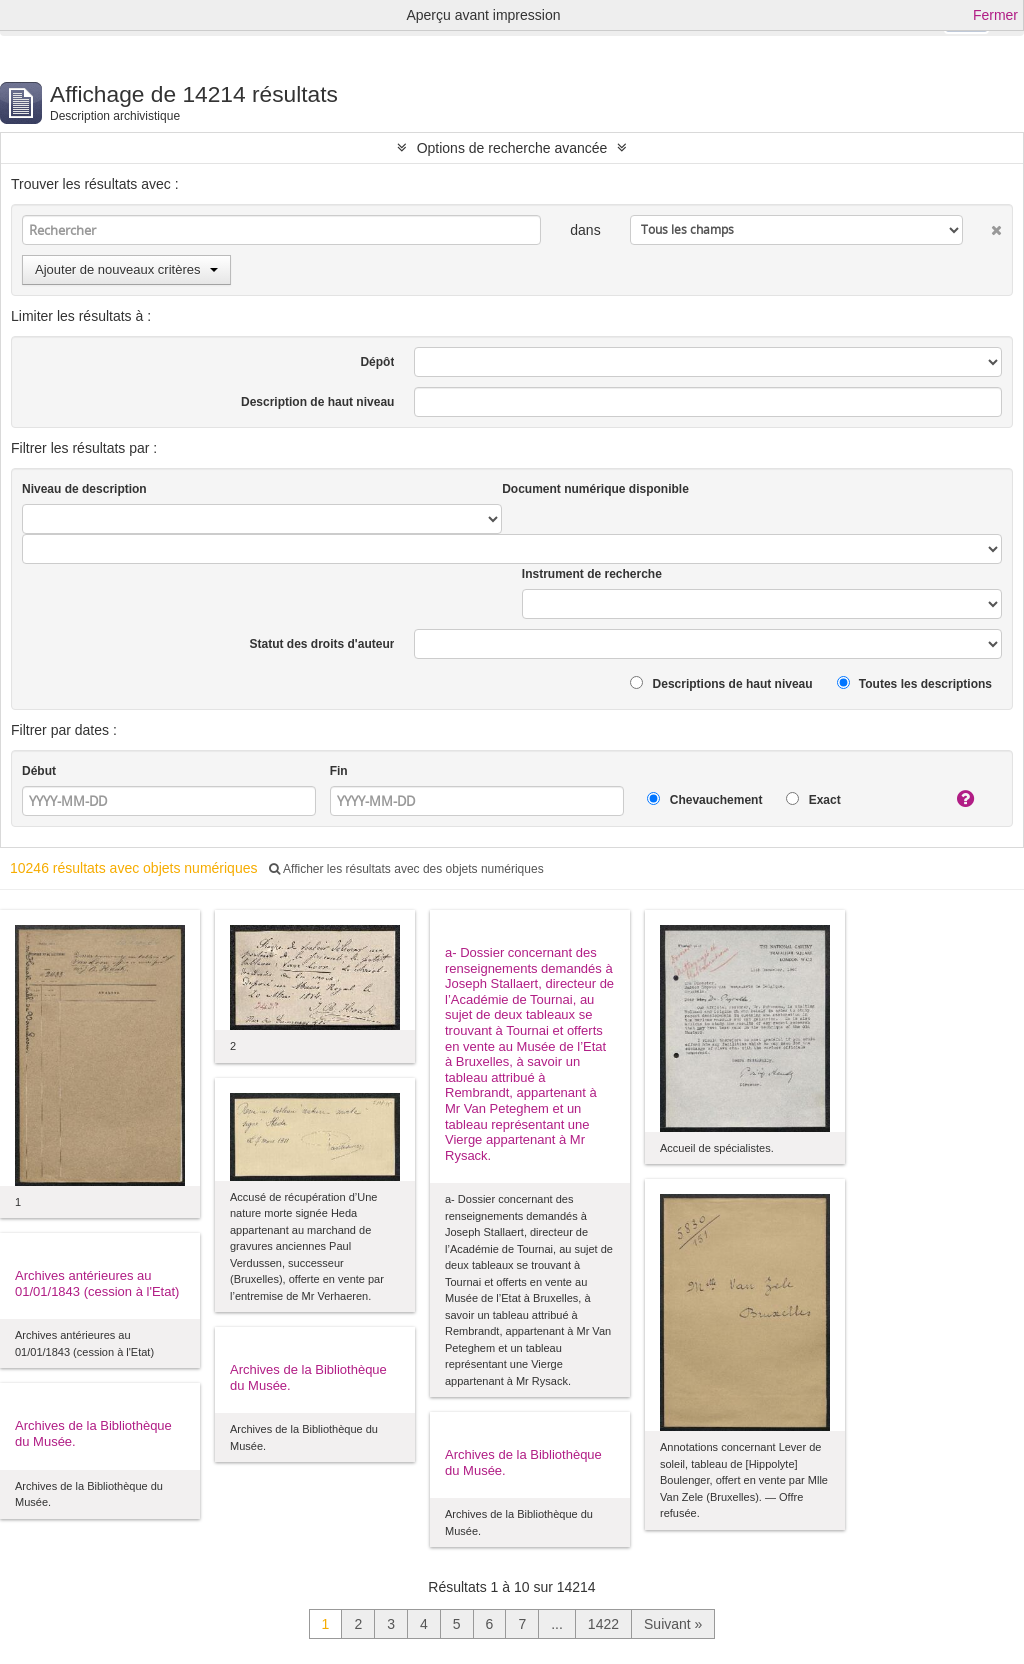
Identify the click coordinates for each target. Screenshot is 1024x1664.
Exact (813, 799)
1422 (603, 1624)
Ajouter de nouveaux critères (126, 269)
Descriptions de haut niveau (721, 683)
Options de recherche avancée (512, 148)
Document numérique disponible (595, 489)
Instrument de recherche (592, 574)
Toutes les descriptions (914, 683)
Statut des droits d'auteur (322, 644)
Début (39, 771)
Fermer (995, 15)
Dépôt (377, 362)
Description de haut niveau (317, 402)
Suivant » (673, 1624)
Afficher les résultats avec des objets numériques (406, 869)
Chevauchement (704, 799)
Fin (339, 771)
